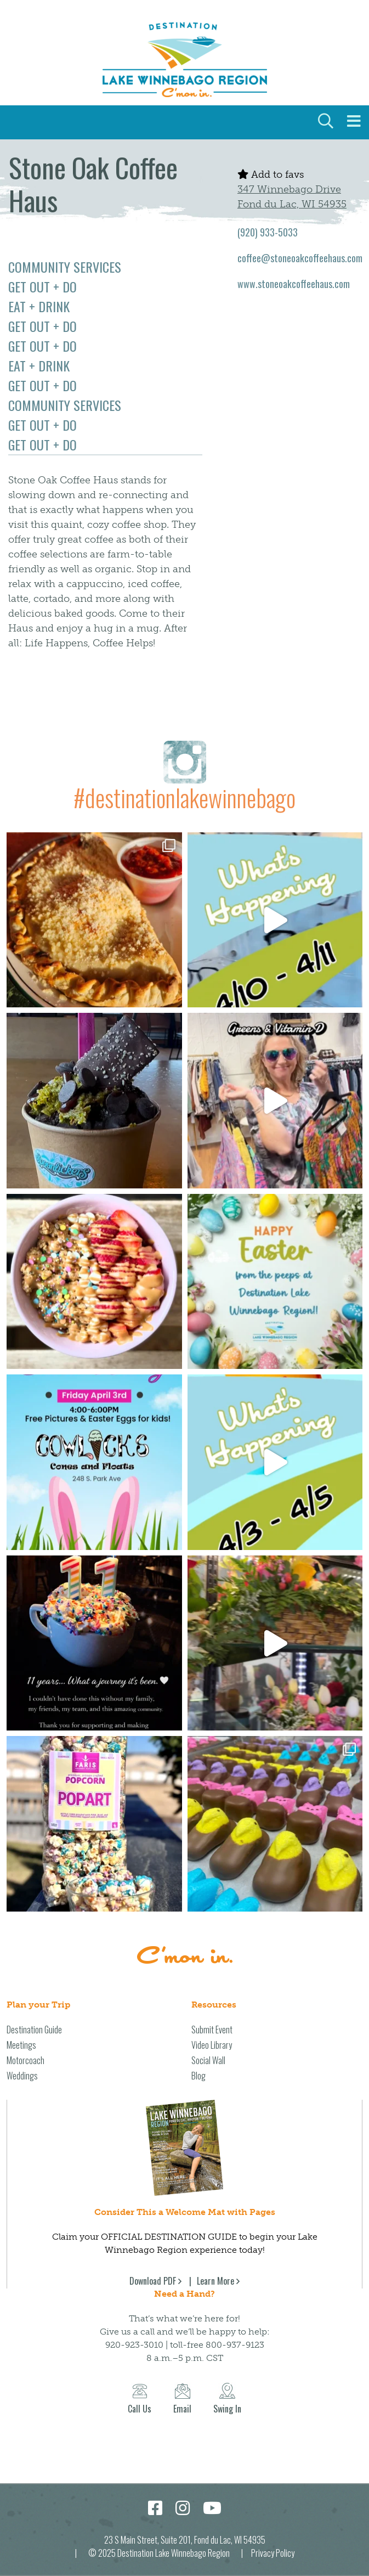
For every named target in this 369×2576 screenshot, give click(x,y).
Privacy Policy (272, 2553)
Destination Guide (34, 2029)
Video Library (211, 2044)
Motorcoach (25, 2060)
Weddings (22, 2075)
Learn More (215, 2280)
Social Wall (208, 2060)
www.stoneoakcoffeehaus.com (293, 284)
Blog (198, 2075)
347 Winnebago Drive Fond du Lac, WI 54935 (292, 196)
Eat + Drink (39, 306)
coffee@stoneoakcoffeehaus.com (299, 258)
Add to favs (270, 174)
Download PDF (152, 2280)
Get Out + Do (42, 286)
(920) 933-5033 (267, 232)
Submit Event (211, 2029)
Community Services (64, 267)
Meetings (21, 2044)
